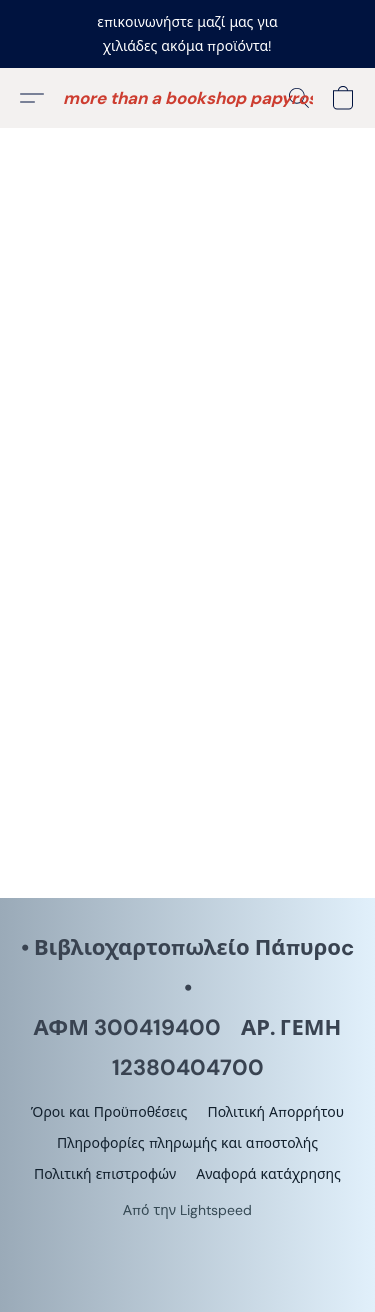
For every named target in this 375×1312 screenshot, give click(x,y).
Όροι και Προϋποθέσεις (109, 1112)
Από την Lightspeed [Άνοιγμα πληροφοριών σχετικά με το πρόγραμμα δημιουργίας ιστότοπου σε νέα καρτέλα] (187, 1210)
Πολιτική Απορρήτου (275, 1112)
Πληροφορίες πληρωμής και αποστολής (187, 1143)
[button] (188, 98)
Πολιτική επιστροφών (105, 1174)
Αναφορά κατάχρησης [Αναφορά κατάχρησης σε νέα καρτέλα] (268, 1174)
